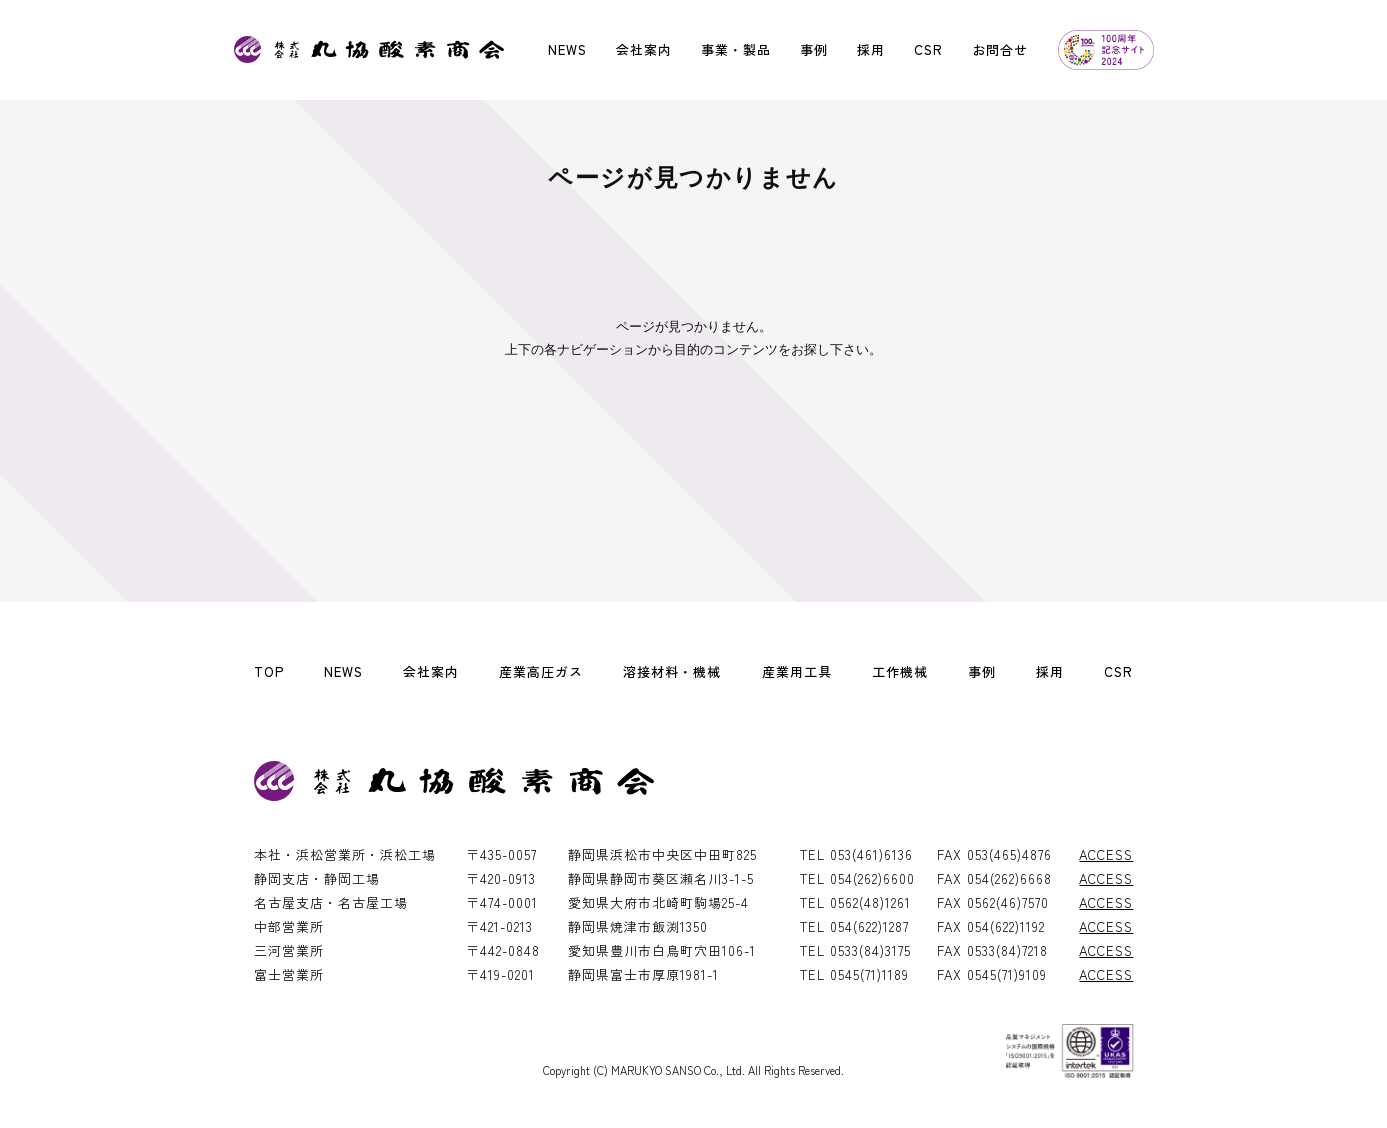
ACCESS (1106, 854)
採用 (871, 49)
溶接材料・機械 (672, 671)
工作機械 (900, 671)
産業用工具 (797, 671)
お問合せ (1000, 49)
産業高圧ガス (541, 671)
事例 (814, 49)
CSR (928, 49)
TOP (269, 671)
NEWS (567, 49)
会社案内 (644, 49)
